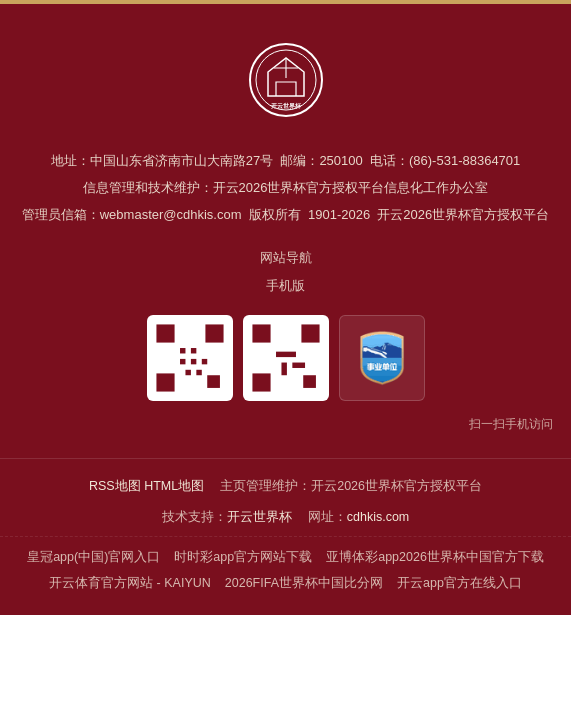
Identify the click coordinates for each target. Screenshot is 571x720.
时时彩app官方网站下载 (243, 557)
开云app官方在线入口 (459, 583)
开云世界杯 (259, 517)
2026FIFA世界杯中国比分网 (304, 583)
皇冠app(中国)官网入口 (93, 557)
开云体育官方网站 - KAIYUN (130, 583)
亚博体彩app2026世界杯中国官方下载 (435, 557)
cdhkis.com (378, 517)
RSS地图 (115, 486)
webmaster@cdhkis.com (171, 214)
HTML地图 (174, 486)
